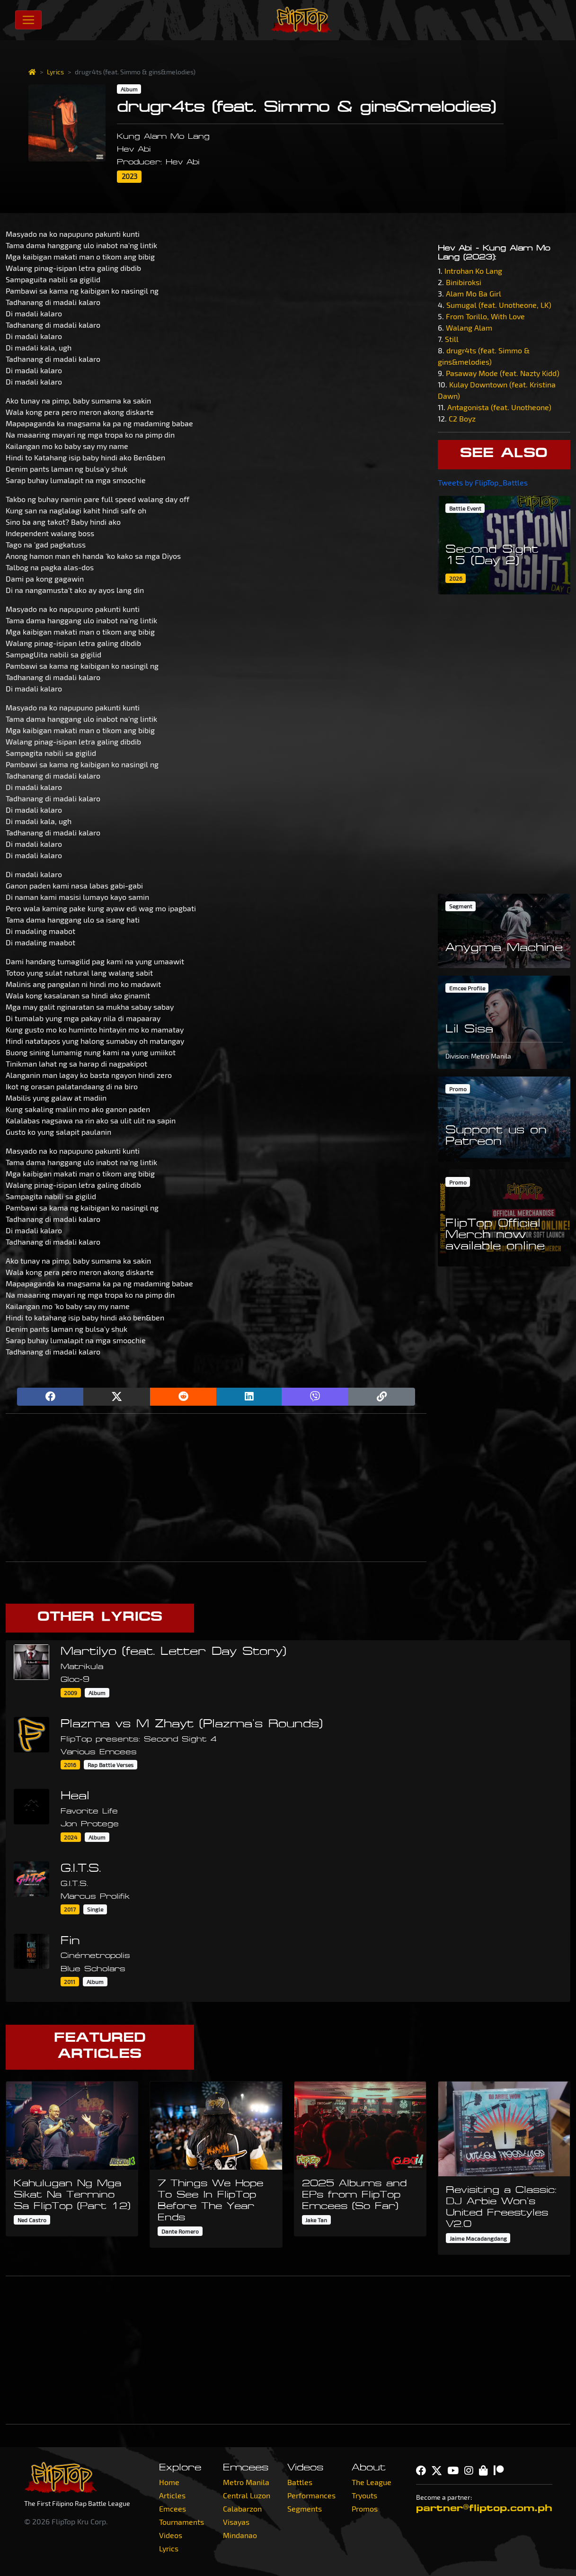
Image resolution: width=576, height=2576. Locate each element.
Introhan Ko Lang (473, 270)
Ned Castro (32, 2220)
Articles (172, 2495)
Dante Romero (180, 2231)
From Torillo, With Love (485, 316)
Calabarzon (242, 2508)
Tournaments (181, 2521)
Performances (311, 2495)
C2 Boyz (462, 418)
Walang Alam (469, 327)
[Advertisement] (216, 1487)
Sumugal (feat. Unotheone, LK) (498, 304)
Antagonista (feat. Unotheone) (499, 407)
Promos (365, 2508)
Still (452, 338)
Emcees (172, 2508)
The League (371, 2481)
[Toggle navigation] (28, 19)
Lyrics (55, 72)
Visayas (236, 2521)
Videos (170, 2535)
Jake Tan (316, 2220)
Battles (299, 2481)
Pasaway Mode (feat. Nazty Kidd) (502, 372)
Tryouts (364, 2495)
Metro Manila (246, 2481)
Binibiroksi (463, 282)
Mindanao (240, 2535)
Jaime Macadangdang (478, 2238)
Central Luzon (246, 2495)
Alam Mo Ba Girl (473, 293)
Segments (304, 2508)
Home (169, 2481)
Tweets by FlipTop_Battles (483, 482)
